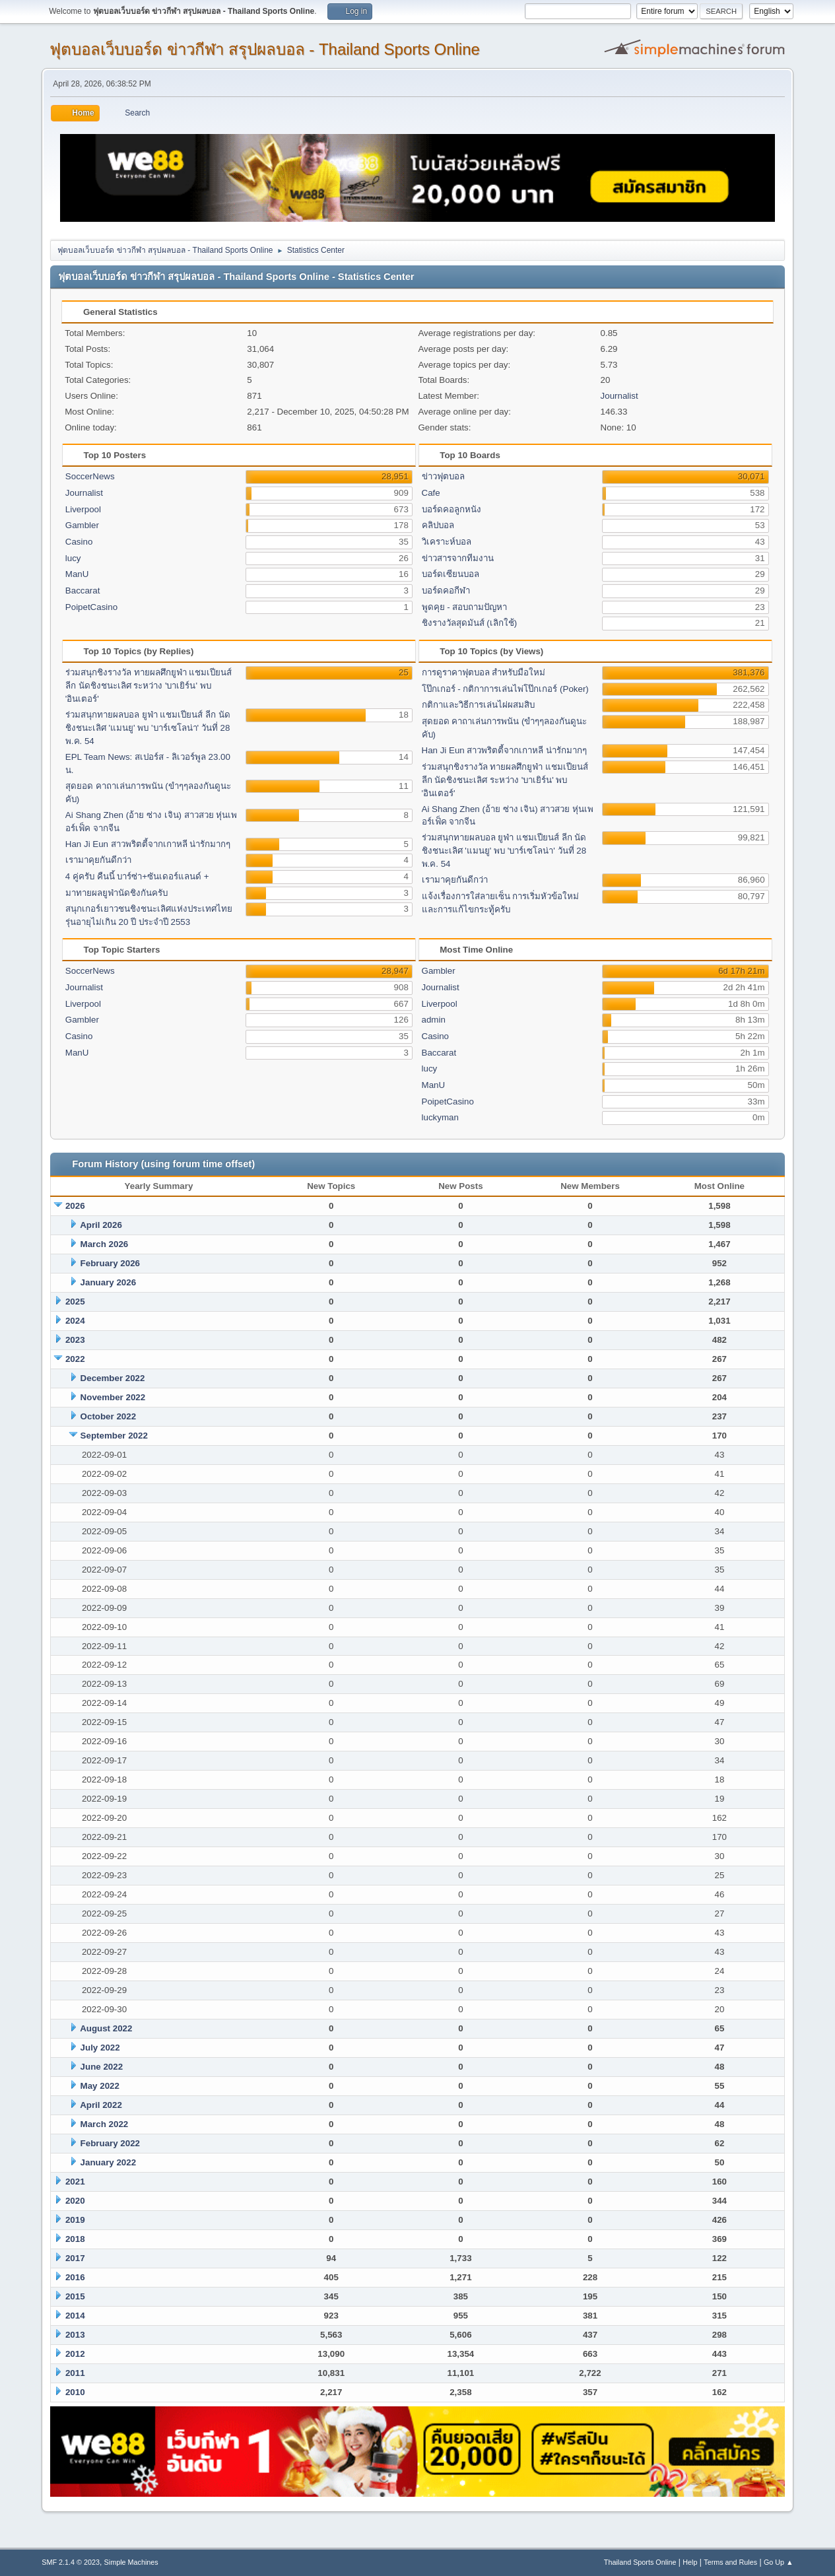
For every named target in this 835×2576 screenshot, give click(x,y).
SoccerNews (90, 476)
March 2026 (105, 1244)
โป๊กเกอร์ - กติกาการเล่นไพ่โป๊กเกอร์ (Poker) (505, 689)
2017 (75, 2258)
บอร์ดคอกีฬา (446, 590)
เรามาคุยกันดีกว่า (98, 860)
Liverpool (83, 509)
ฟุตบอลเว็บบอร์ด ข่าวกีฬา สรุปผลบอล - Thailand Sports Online (265, 49)
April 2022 (101, 2105)
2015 (75, 2296)
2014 (75, 2316)
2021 (75, 2181)
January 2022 (108, 2162)
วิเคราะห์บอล (446, 542)
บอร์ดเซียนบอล (450, 574)
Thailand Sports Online (640, 2562)
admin (434, 1020)
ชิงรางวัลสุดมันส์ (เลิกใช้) (470, 623)
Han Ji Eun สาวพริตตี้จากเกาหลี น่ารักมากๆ (148, 844)
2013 (75, 2335)
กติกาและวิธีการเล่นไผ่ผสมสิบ (478, 705)
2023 (75, 1340)
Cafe (431, 493)
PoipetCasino (91, 607)
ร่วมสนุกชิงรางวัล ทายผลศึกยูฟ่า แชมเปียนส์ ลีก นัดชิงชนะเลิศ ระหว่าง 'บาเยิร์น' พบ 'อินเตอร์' (148, 685)
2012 (75, 2354)
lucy (73, 558)
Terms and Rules (730, 2562)
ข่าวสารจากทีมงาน (458, 558)
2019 (75, 2220)
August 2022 (106, 2028)
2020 (75, 2201)
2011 (75, 2373)
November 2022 (113, 1397)
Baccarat (82, 590)
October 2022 (108, 1416)
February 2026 (110, 1263)
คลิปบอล (438, 525)
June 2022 (102, 2067)
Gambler (82, 525)
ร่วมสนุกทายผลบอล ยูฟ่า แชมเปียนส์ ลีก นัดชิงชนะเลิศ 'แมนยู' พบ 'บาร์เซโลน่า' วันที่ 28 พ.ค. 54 (147, 728)
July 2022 (100, 2047)
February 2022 (110, 2143)
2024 (75, 1321)
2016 (75, 2277)
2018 (75, 2239)
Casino (79, 542)
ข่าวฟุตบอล (443, 476)
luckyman (440, 1117)
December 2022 (113, 1378)
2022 (75, 1359)
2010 (75, 2392)
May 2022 (100, 2086)
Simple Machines (131, 2562)
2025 (75, 1301)
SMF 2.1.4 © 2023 (71, 2562)
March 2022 (105, 2124)
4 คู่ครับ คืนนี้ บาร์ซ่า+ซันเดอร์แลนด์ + (137, 876)
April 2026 (101, 1225)
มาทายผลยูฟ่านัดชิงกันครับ (116, 893)
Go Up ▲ (778, 2562)
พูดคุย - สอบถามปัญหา (465, 607)
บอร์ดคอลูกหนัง (451, 509)
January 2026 (108, 1282)
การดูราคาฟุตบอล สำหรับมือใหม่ (484, 672)
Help (690, 2562)
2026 (75, 1206)
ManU (77, 574)
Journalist (619, 396)
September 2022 (114, 1436)
